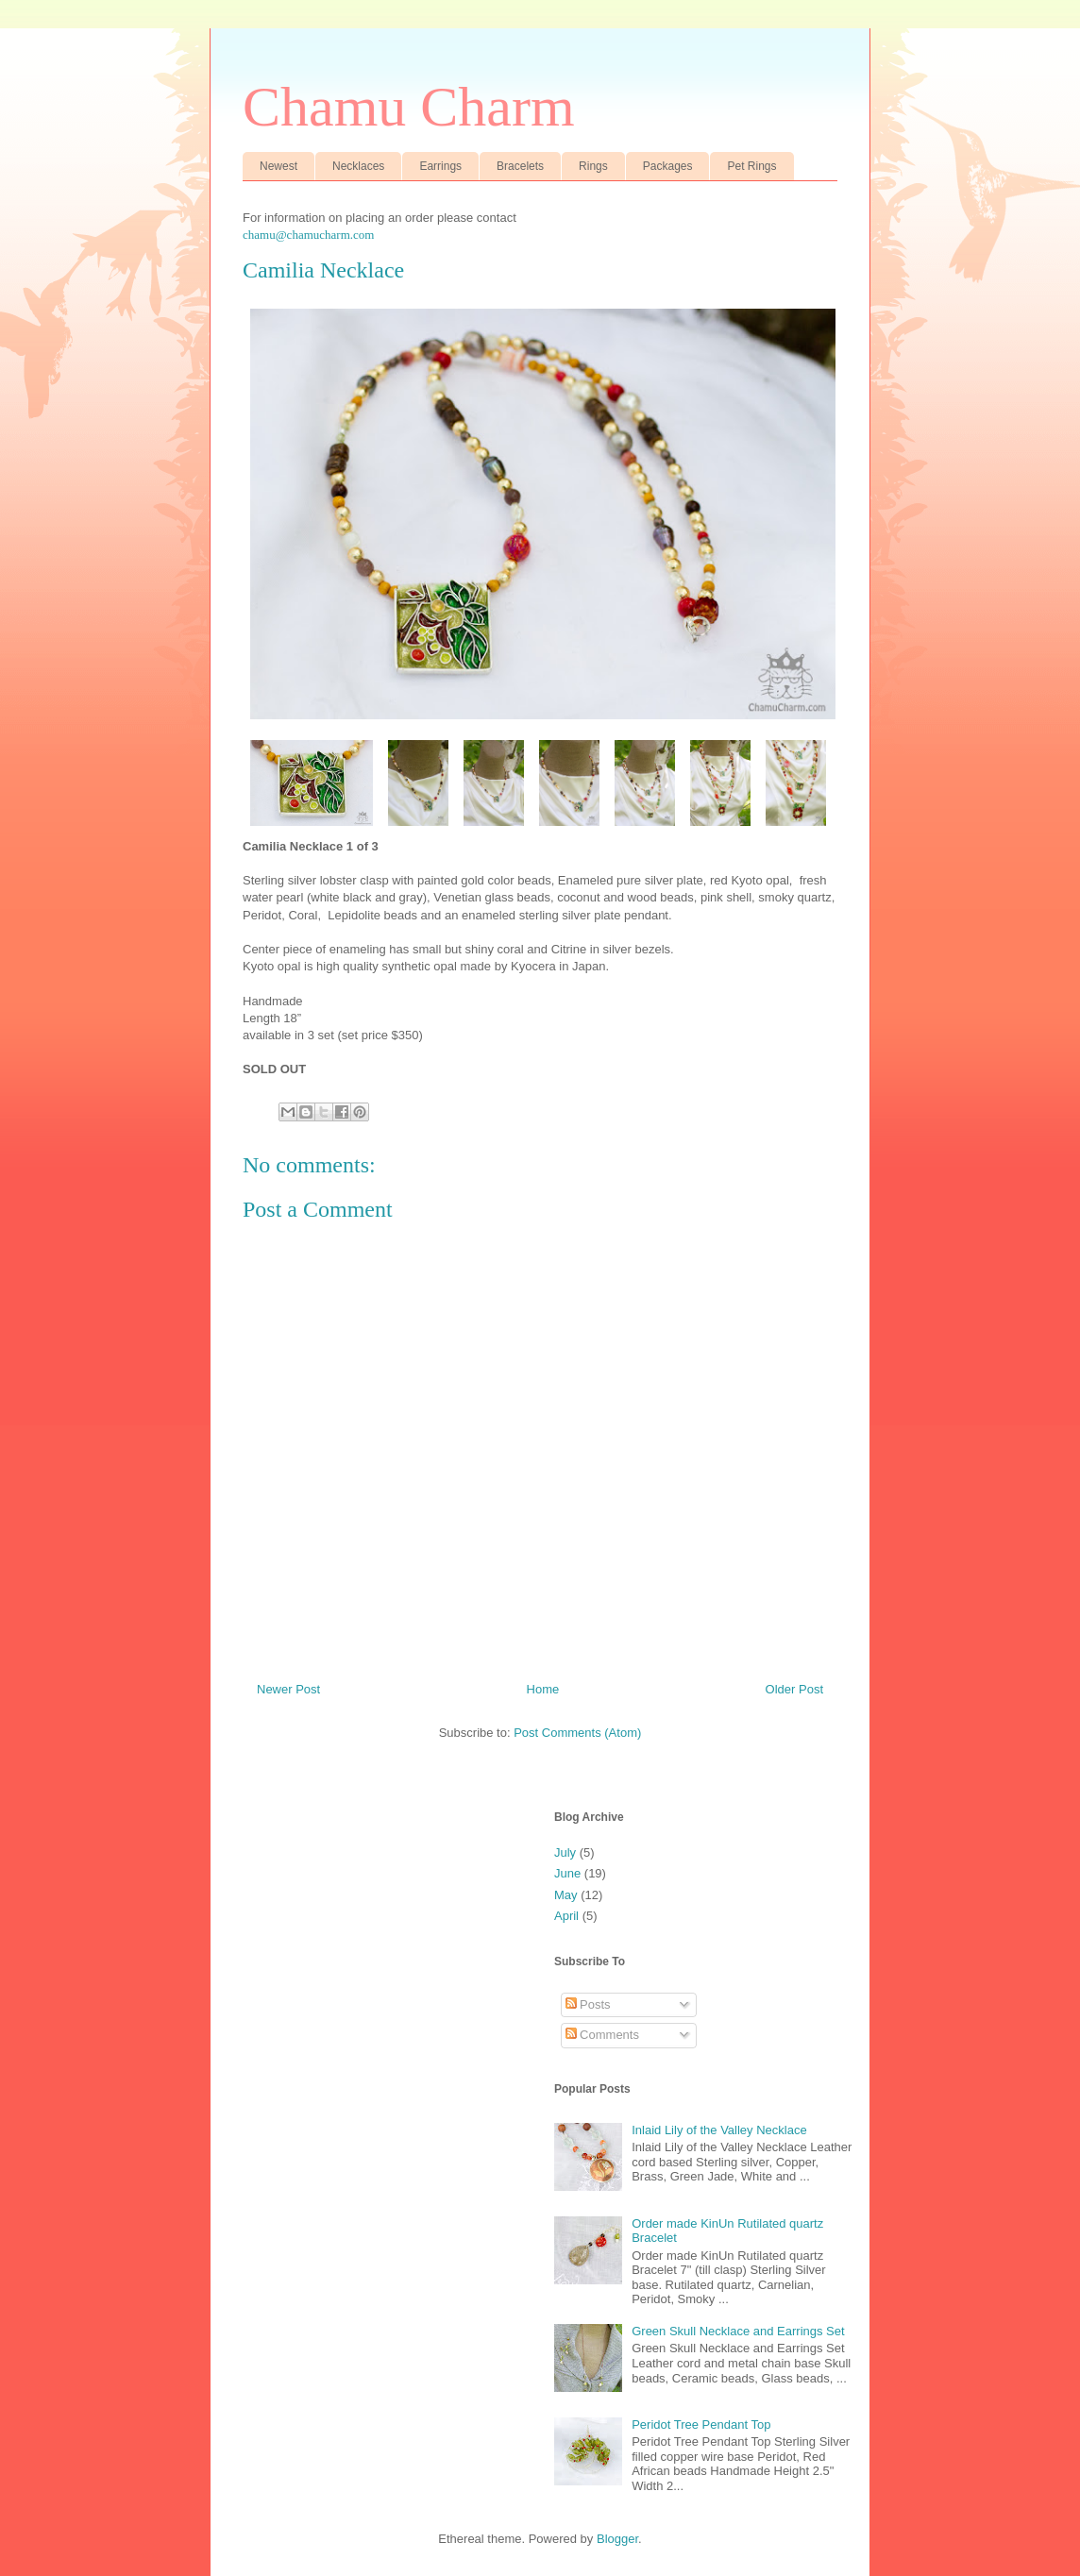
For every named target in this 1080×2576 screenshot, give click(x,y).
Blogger (617, 2539)
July (565, 1852)
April (566, 1916)
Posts (588, 2004)
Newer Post (288, 1689)
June (567, 1873)
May (566, 1895)
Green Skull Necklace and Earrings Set (738, 2331)
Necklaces (358, 166)
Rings (593, 166)
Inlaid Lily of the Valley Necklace (719, 2130)
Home (543, 1689)
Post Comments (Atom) (577, 1733)
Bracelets (520, 166)
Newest (278, 166)
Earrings (440, 166)
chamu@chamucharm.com (308, 234)
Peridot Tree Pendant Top (701, 2424)
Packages (668, 166)
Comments (602, 2035)
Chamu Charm (409, 107)
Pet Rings (751, 166)
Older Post (794, 1689)
